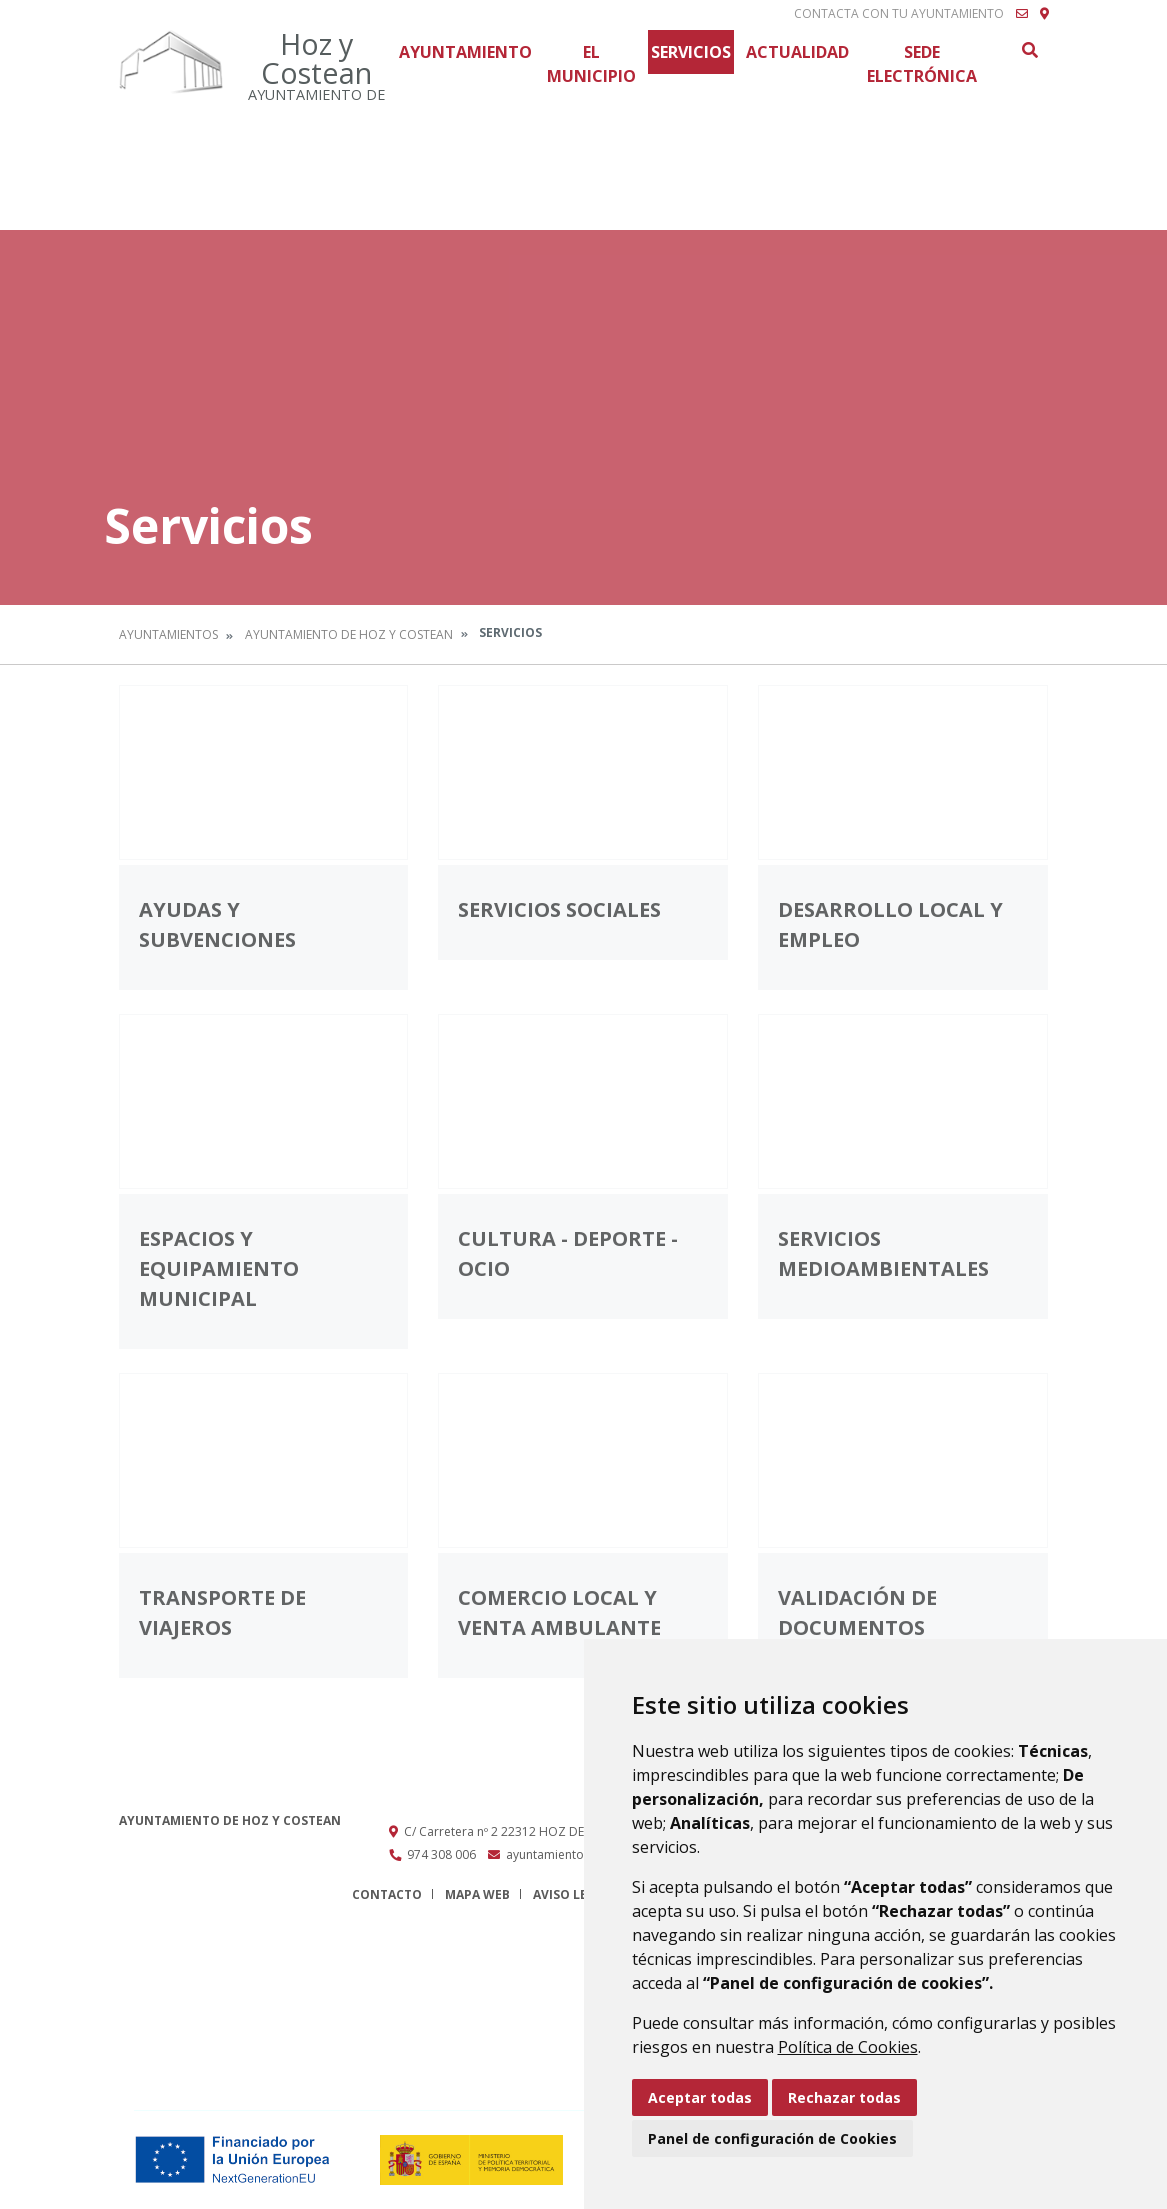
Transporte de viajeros (222, 1612)
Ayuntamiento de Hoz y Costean (349, 634)
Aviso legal (572, 1894)
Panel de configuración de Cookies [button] (772, 2138)
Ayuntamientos (168, 634)
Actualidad (797, 52)
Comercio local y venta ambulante (559, 1612)
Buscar (1029, 50)
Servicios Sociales (559, 909)
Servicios (691, 52)
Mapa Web (477, 1894)
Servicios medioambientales (883, 1253)
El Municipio (591, 64)
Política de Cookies (848, 2047)
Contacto (387, 1894)
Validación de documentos (857, 1612)
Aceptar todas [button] (700, 2097)
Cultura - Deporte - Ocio (568, 1253)
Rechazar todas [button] (844, 2097)
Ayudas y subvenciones (217, 924)
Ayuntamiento (465, 52)
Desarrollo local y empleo (890, 924)
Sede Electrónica (922, 64)
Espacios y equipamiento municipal (219, 1268)
